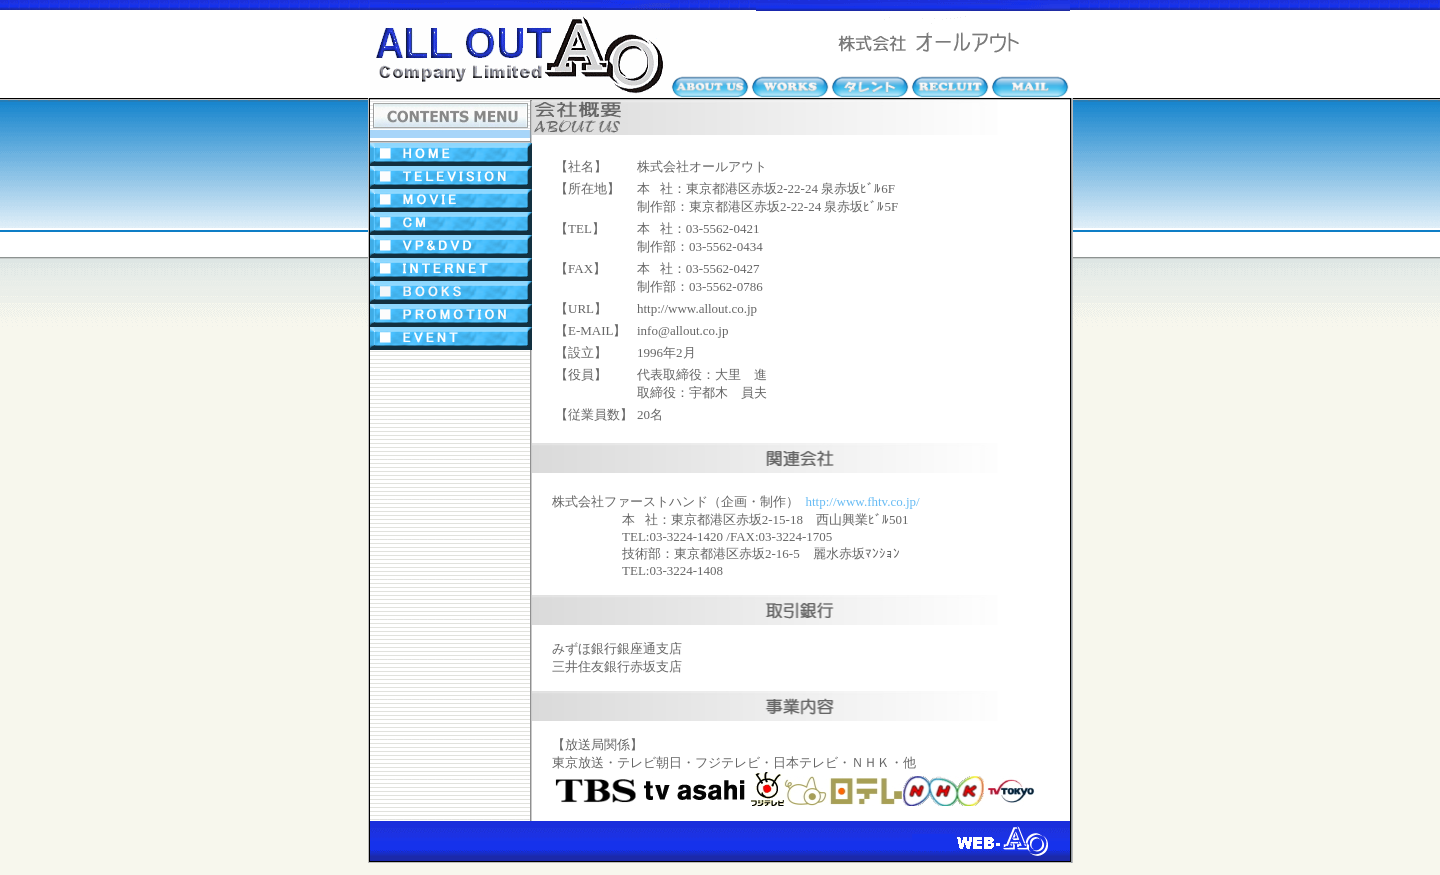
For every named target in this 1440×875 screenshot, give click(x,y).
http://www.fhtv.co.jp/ (863, 501)
